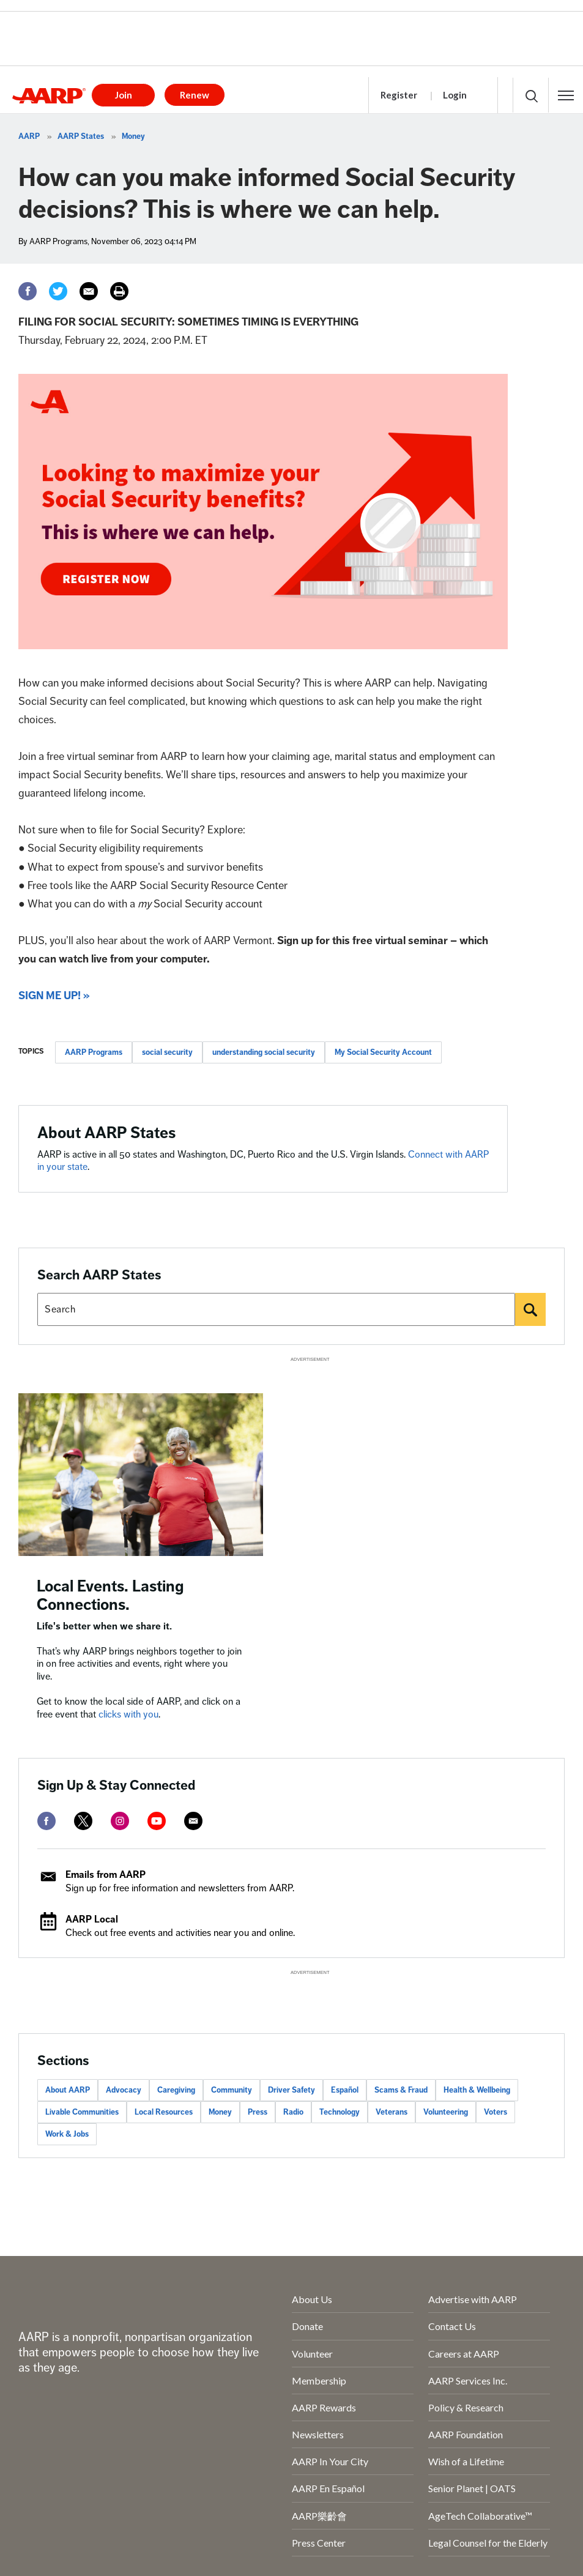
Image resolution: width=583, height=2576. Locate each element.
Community (231, 2090)
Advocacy (123, 2090)
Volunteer (312, 2353)
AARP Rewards (324, 2407)
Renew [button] (194, 94)
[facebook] (46, 1821)
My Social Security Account (383, 1052)
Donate (307, 2326)
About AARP (67, 2090)
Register (399, 94)
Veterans (391, 2112)
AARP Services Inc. (467, 2380)
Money (133, 136)
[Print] (119, 291)
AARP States (81, 136)
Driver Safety (291, 2090)
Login (455, 94)
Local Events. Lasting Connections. (110, 1595)
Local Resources (164, 2112)
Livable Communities (82, 2112)
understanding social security (263, 1052)
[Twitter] (58, 291)
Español (344, 2090)
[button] (566, 95)
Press (257, 2112)
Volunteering (445, 2112)
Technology (339, 2112)
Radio (293, 2112)
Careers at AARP (463, 2353)
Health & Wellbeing (477, 2090)
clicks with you (128, 1714)
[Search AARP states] (276, 1309)
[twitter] (83, 1821)
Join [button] (123, 94)
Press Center (319, 2542)
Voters (495, 2112)
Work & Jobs (67, 2134)
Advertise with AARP (472, 2299)
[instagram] (120, 1821)
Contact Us (452, 2326)
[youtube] (156, 1821)
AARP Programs (93, 1052)
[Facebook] (27, 291)
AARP (29, 136)
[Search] (530, 1309)
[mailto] (193, 1821)
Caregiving (176, 2090)
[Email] (89, 291)
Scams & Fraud (401, 2090)
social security (167, 1052)
